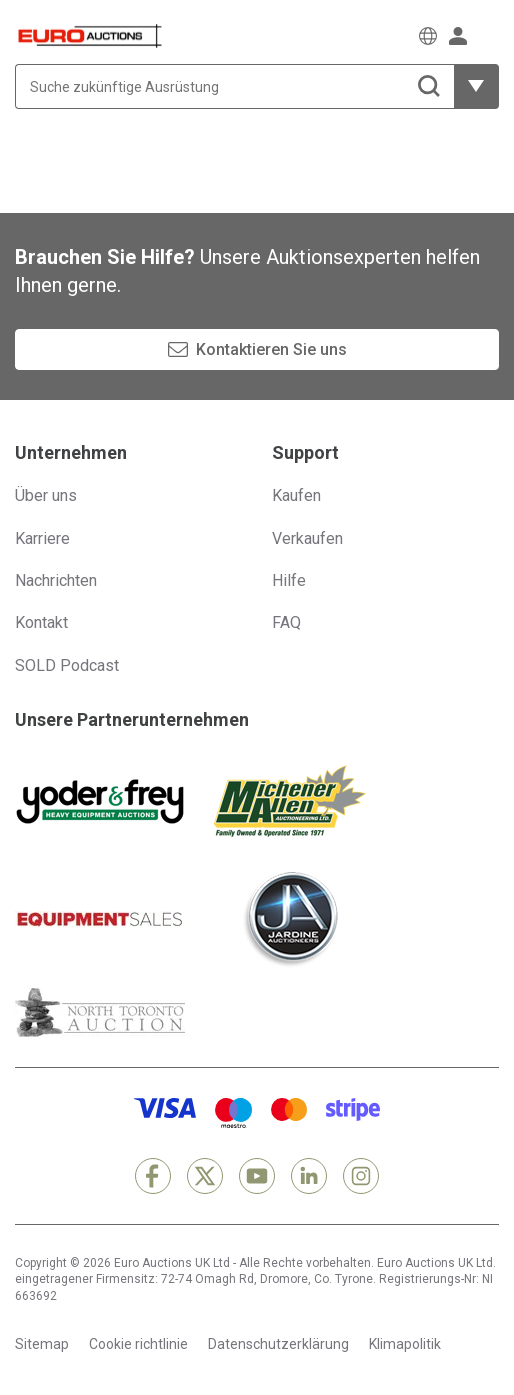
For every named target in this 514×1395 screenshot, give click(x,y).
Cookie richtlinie (138, 1344)
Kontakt (41, 622)
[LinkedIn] (309, 1176)
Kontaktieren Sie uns (271, 349)
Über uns (46, 495)
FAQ (286, 622)
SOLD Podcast (67, 665)
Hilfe (289, 580)
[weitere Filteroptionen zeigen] (476, 86)
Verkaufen (307, 538)
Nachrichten (56, 580)
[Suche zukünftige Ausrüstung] (234, 86)
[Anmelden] (458, 36)
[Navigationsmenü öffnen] (489, 35)
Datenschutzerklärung (278, 1344)
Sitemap (42, 1344)
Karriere (42, 538)
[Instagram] (361, 1176)
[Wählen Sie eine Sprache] (428, 36)
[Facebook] (153, 1176)
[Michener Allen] (290, 801)
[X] (205, 1176)
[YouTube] (257, 1176)
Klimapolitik (405, 1344)
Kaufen (296, 495)
